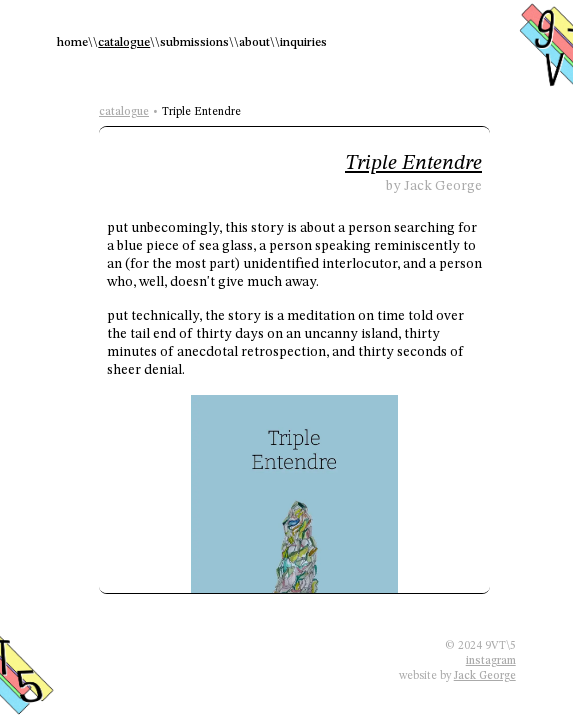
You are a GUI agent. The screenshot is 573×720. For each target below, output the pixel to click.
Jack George (485, 676)
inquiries (303, 43)
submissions (194, 43)
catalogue (124, 43)
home (72, 43)
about (254, 43)
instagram (491, 661)
